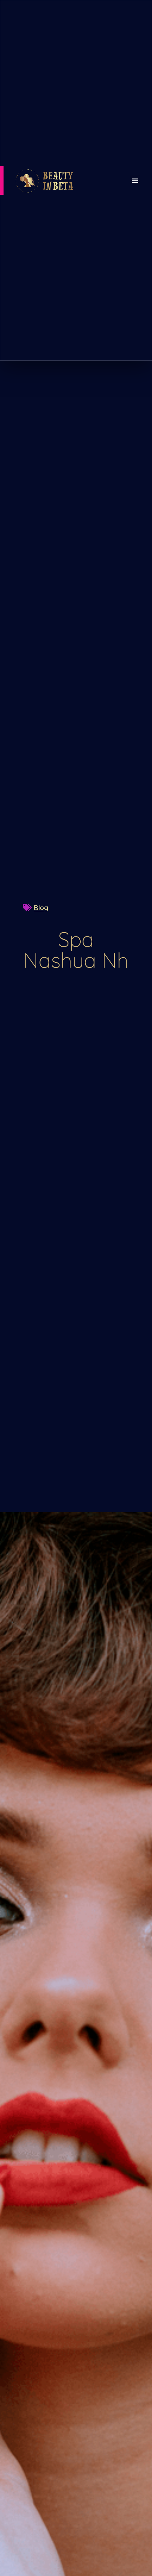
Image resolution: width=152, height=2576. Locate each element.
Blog (41, 907)
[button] (135, 180)
